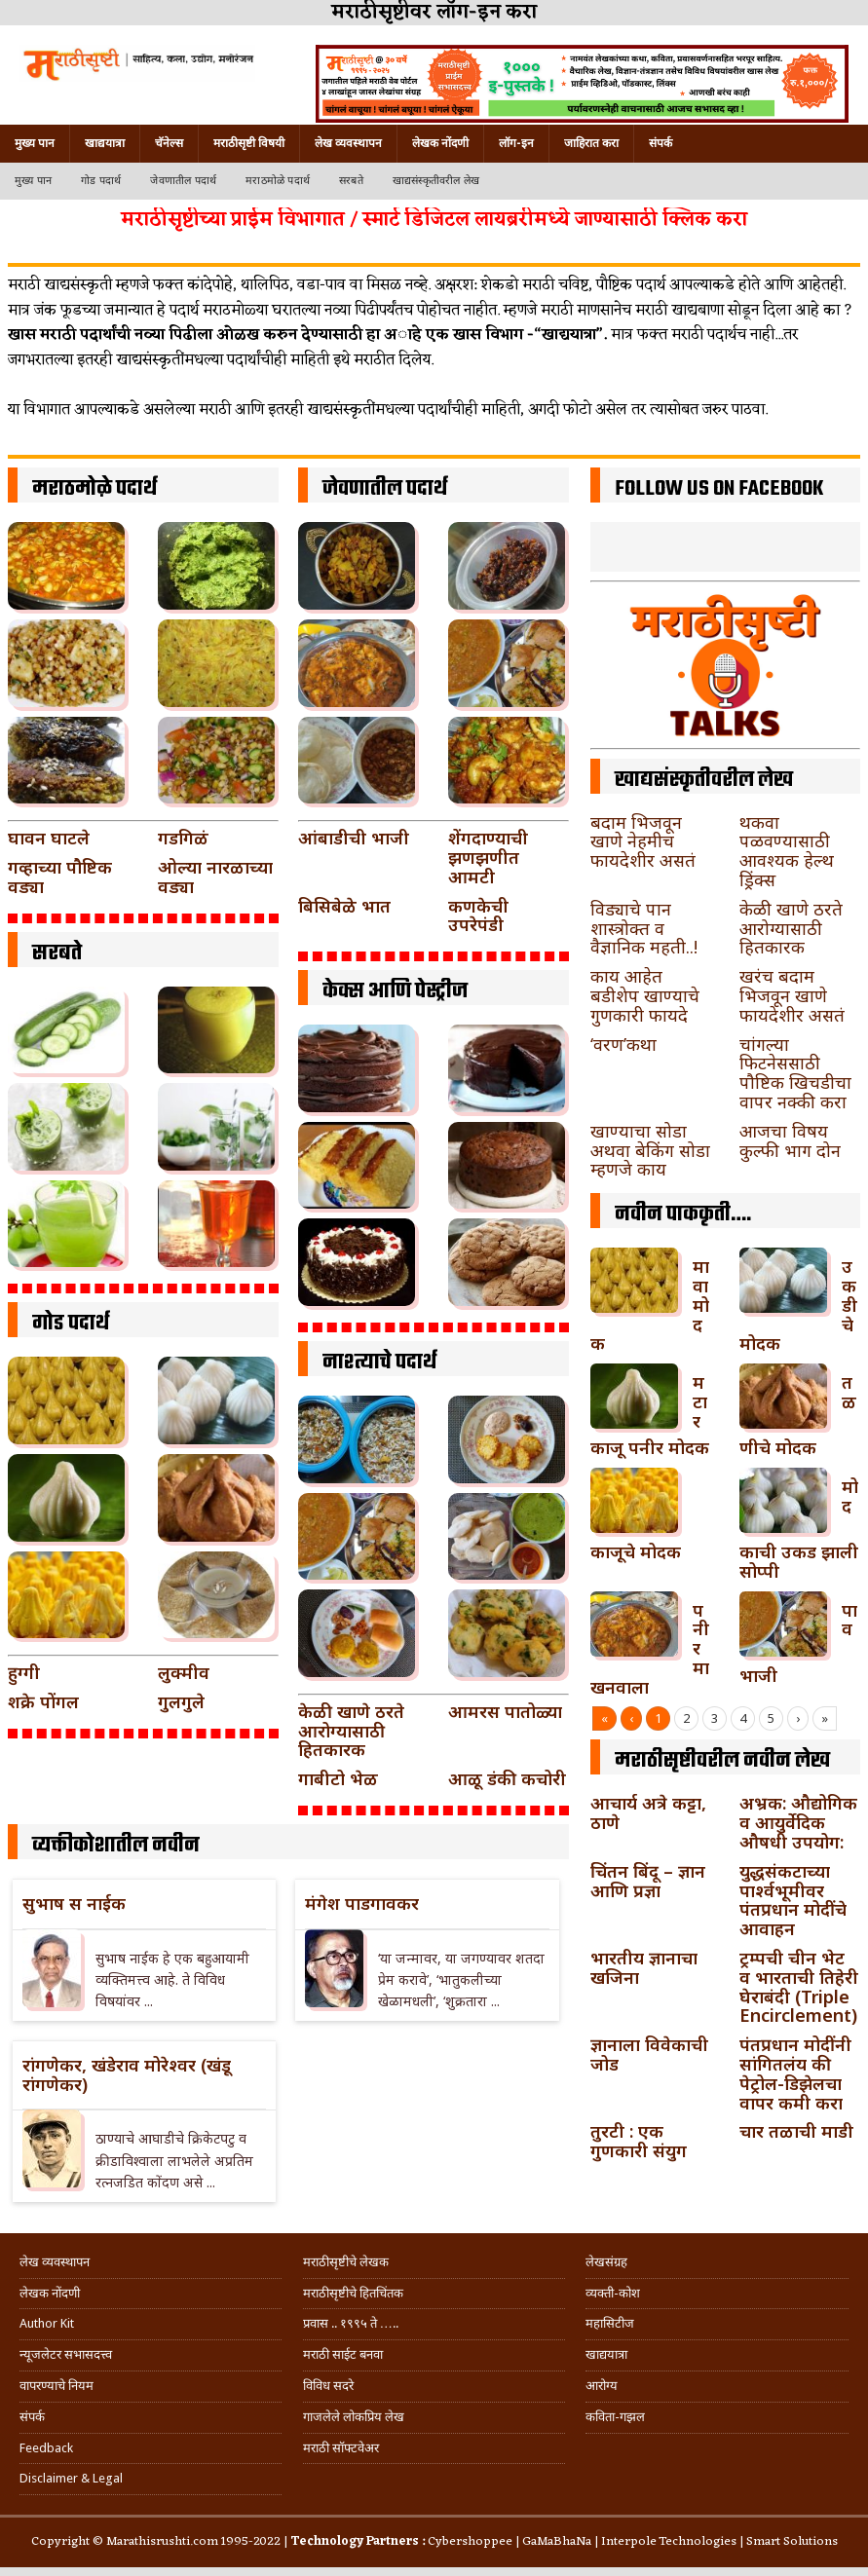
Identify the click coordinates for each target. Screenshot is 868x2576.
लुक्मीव (183, 1672)
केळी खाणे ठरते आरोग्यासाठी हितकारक (351, 1730)
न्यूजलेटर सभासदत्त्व (65, 2354)
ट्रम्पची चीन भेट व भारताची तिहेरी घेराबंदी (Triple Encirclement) (798, 1986)
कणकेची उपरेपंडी (478, 915)
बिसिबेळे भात (344, 905)
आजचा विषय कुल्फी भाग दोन (790, 1140)
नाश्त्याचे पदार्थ (379, 1362)
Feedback (46, 2448)
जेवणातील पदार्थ (183, 180)
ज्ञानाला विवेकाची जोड (649, 2054)
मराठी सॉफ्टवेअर (341, 2448)
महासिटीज (609, 2323)
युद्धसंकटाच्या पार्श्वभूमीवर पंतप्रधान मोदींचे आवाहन (793, 1899)
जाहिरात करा (591, 143)
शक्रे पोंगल (43, 1701)
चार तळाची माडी (796, 2131)
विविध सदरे (328, 2385)
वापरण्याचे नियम (56, 2385)
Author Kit (46, 2323)
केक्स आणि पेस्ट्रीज (395, 991)
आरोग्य (601, 2385)
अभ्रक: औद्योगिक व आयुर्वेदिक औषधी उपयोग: (798, 1822)
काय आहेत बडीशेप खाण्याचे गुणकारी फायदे (644, 995)
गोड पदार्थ (101, 180)
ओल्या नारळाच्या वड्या (215, 876)
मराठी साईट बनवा (343, 2354)
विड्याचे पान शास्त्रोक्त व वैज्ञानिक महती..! (644, 928)
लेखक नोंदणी (440, 143)
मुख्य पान (35, 143)
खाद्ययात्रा (105, 143)
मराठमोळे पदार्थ (277, 180)
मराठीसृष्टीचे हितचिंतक (353, 2293)
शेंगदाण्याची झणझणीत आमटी (488, 857)
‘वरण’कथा (623, 1044)
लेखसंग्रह (606, 2262)
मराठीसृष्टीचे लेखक (346, 2262)
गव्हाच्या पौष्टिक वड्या (60, 876)
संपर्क (660, 143)
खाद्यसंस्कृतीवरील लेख (436, 180)
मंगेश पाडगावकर (362, 1903)
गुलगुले (181, 1701)
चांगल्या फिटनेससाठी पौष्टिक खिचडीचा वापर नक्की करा (795, 1072)
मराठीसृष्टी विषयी (248, 143)
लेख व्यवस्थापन (348, 143)
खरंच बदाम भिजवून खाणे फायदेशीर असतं (792, 995)
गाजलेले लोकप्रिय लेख (353, 2416)
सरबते (351, 180)
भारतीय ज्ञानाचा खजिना (644, 1967)
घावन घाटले (49, 837)
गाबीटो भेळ (338, 1778)
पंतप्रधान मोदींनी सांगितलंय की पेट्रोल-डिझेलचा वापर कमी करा (795, 2073)
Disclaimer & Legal (71, 2478)
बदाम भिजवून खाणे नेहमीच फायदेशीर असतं (643, 841)
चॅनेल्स (169, 143)
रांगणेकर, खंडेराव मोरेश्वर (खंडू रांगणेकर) (126, 2074)
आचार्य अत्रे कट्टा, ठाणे (648, 1812)
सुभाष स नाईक (74, 1903)
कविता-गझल (615, 2416)
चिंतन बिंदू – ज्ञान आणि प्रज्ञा (647, 1880)
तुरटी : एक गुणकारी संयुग (638, 2140)
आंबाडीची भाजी (353, 837)
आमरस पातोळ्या (505, 1711)
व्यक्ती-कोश (612, 2293)
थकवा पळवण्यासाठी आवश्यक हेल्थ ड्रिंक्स (786, 850)
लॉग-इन (516, 143)
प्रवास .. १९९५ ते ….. (350, 2323)
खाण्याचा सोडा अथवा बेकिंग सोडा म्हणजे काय (650, 1150)
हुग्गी (24, 1672)
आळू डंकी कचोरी (507, 1778)
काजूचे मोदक (635, 1551)
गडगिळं (183, 837)
